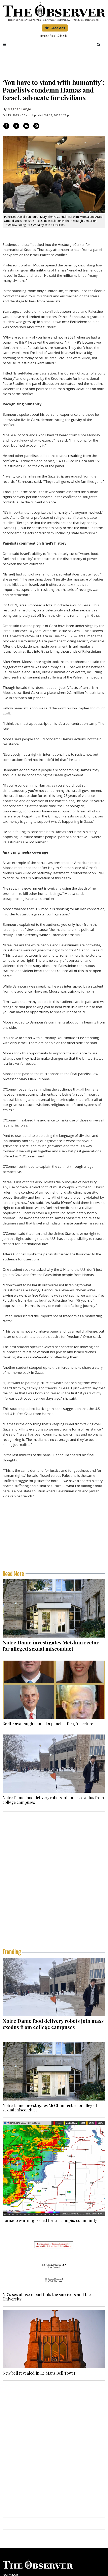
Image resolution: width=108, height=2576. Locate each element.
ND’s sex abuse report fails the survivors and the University (47, 2296)
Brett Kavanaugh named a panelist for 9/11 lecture (48, 1723)
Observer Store (48, 36)
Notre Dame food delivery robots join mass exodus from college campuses (53, 1800)
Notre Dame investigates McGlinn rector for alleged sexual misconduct (51, 1645)
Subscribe (63, 36)
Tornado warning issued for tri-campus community (50, 2220)
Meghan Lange (19, 109)
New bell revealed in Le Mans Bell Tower (39, 2373)
